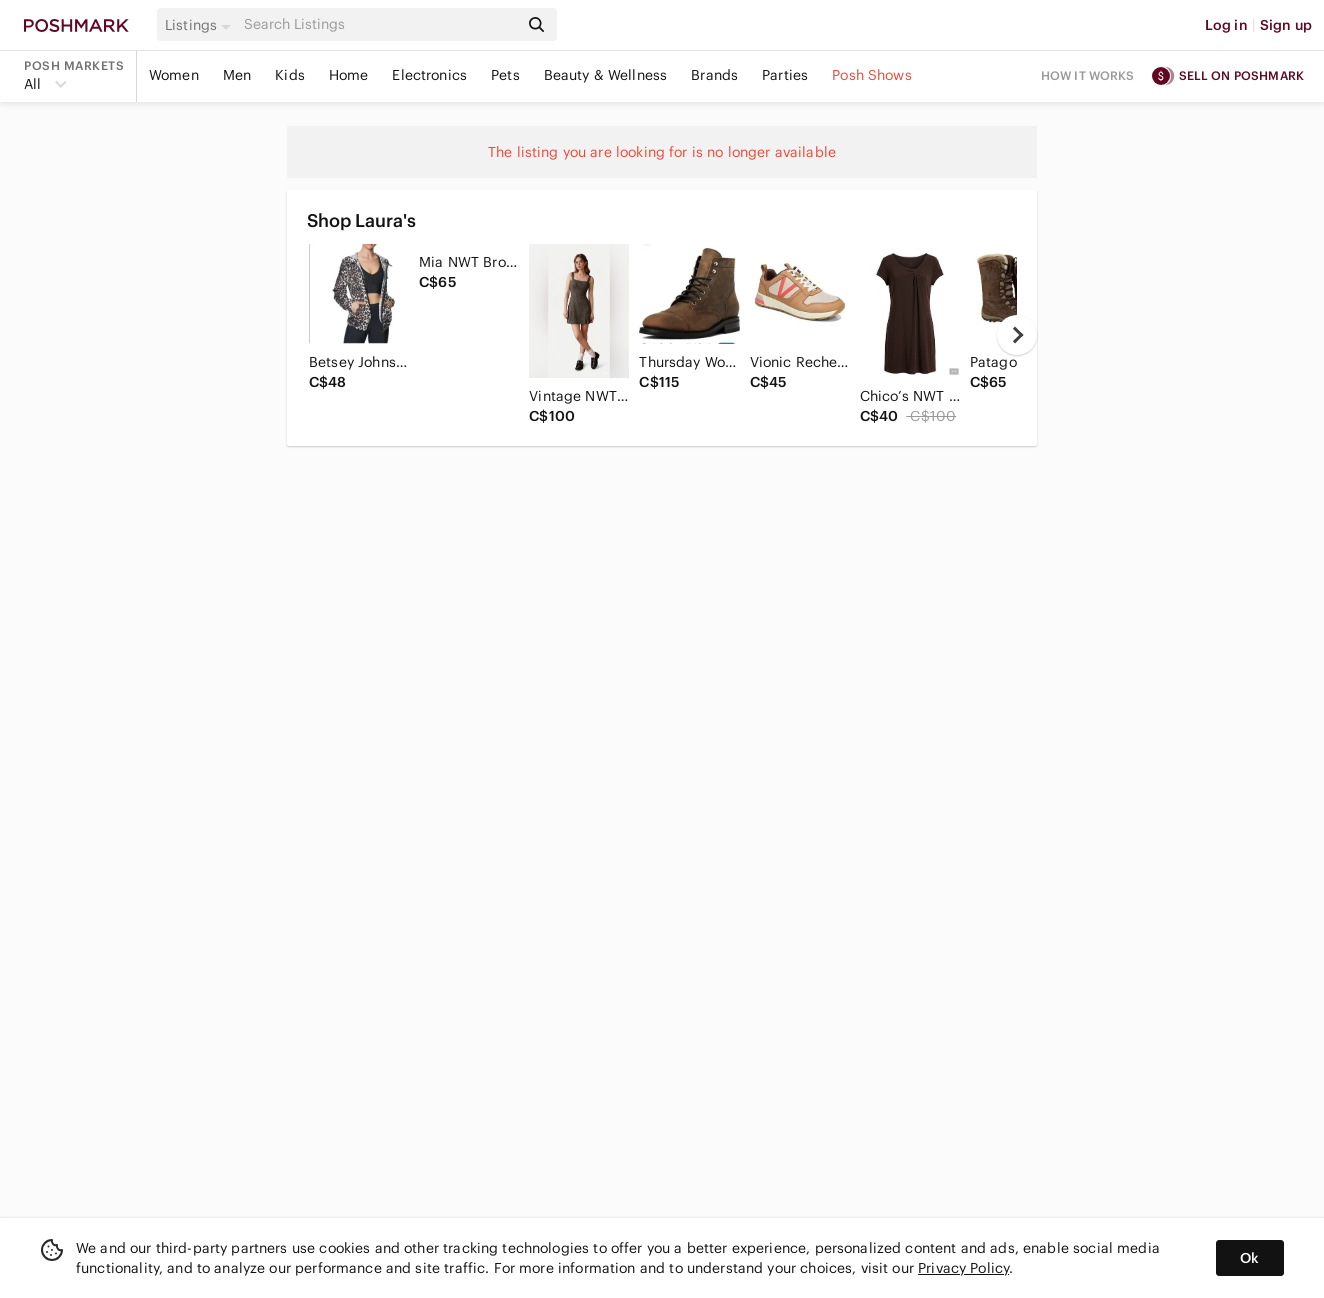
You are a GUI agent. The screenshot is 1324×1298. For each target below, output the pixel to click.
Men (237, 75)
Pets (505, 75)
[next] (1017, 335)
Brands (714, 75)
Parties (785, 75)
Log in (1226, 25)
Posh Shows (872, 75)
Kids (290, 75)
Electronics (429, 75)
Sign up (1286, 25)
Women (174, 75)
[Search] (379, 24)
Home (349, 75)
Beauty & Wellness (606, 75)
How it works (1088, 75)
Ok (1249, 1258)
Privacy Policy (963, 1268)
